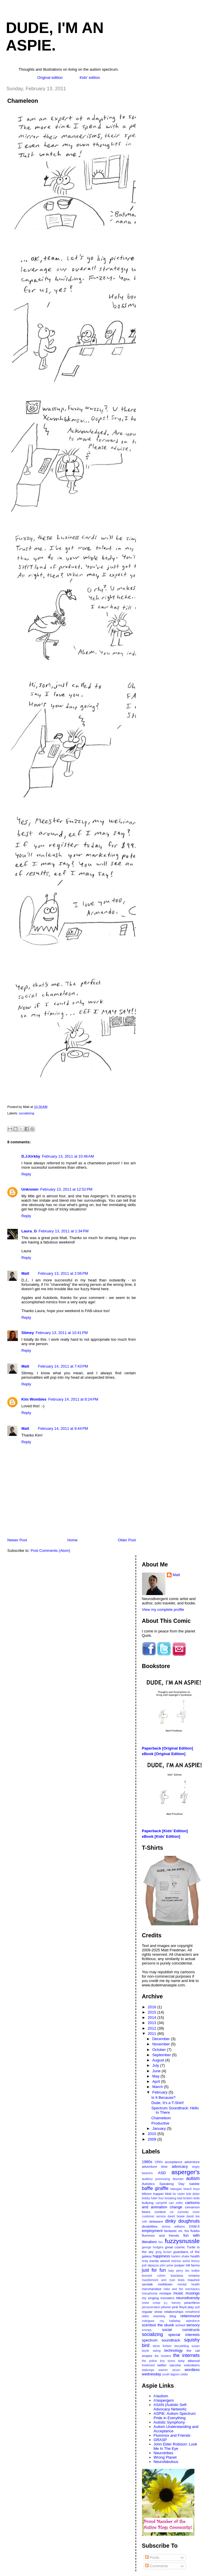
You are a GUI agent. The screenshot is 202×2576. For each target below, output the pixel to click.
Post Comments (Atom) (50, 1550)
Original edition (50, 77)
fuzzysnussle (182, 2241)
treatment (148, 2365)
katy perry (175, 2270)
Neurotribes (163, 2453)
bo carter (179, 2193)
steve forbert (162, 2346)
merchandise (152, 2289)
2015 (153, 2012)
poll (197, 2307)
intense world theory (185, 2261)
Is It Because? (163, 2097)
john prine (166, 2265)
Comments (156, 2566)
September (162, 2055)
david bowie (176, 2216)
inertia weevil (159, 2261)
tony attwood (189, 2361)
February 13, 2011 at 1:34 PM (64, 1231)
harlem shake (180, 2256)
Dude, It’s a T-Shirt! (167, 2103)
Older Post (127, 1540)
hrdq (145, 2261)
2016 (153, 2007)
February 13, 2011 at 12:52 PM (66, 1189)
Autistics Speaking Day (163, 2184)
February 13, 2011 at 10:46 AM (68, 1156)
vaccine (175, 2365)
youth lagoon (171, 2374)
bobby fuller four (153, 2198)
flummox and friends (160, 2235)
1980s (147, 2162)
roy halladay (170, 2321)
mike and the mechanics (182, 2289)
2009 (153, 2139)
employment (152, 2230)
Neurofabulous (166, 2461)
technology (173, 2350)
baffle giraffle (155, 2188)
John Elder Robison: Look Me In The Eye (175, 2446)
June (157, 2071)
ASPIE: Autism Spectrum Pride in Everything (175, 2415)
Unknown (30, 1189)
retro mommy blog (159, 2316)
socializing (26, 1113)
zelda (184, 2374)
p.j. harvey (172, 2302)
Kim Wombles (34, 1399)
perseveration (151, 2307)
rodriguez (148, 2321)
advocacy (180, 2166)
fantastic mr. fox (176, 2231)
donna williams (173, 2226)
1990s (159, 2162)
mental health (188, 2284)
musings (193, 2293)
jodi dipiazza (150, 2265)
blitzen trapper (153, 2193)
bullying (148, 2203)
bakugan (176, 2189)
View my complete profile (163, 1609)
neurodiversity (188, 2298)
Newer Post (17, 1540)
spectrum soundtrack (161, 2340)
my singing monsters (158, 2298)
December (161, 2039)
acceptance (173, 2162)
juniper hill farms (187, 2265)
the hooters (163, 2356)
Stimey (27, 1332)
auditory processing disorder (163, 2179)
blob (168, 2193)
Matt (25, 1273)
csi (172, 2212)
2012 (153, 2028)
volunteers (192, 2365)
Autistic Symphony (169, 2422)
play (191, 2307)
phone (166, 2307)
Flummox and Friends (172, 2435)
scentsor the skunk (158, 2325)
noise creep (151, 2302)
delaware (156, 2221)
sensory (193, 2325)
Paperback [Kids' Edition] (165, 1831)
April (156, 2081)
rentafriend (192, 2311)
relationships (174, 2311)
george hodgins (153, 2247)
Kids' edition (90, 77)
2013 (153, 2023)
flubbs (195, 2231)
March (158, 2087)
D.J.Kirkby (30, 1156)
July (156, 2065)
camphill (161, 2203)
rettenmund (190, 2316)
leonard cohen (154, 2275)
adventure (192, 2162)
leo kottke (192, 2270)
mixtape (165, 2293)
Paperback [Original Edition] (167, 1748)
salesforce (193, 2321)
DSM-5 (194, 2226)
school (180, 2325)
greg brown (163, 2252)
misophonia (150, 2293)
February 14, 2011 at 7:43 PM (63, 1366)
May (156, 2076)
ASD (162, 2173)
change (176, 2207)
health (195, 2256)
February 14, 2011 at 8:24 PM (73, 1399)
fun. (160, 2242)
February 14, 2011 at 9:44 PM (63, 1428)
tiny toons (167, 2361)
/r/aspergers (164, 2400)
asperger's (186, 2172)
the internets (186, 2355)
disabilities (150, 2226)
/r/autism (161, 2396)
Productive (160, 2123)
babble (194, 2184)
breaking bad (173, 2198)
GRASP (160, 2440)
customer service (154, 2216)
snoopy (147, 2330)
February (160, 2092)
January (159, 2128)
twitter (162, 2365)
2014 (153, 2017)
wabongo (148, 2370)
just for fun (154, 2270)
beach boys (192, 2189)
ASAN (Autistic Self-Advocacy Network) (171, 2407)
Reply (26, 1174)
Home (72, 1540)
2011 (153, 2033)
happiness (161, 2256)
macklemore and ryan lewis (163, 2280)
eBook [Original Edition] (164, 1754)
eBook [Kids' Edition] (161, 1836)
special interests (184, 2334)
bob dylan (193, 2193)
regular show (152, 2311)
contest (160, 2212)
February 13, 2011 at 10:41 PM (62, 1332)
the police (149, 2361)
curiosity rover (188, 2212)
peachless (192, 2302)
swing (157, 2350)
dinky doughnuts (182, 2221)
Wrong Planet (165, 2457)
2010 (153, 2134)
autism (193, 2178)
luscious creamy (185, 2275)
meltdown (165, 2284)
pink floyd (179, 2307)
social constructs (181, 2329)
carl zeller (176, 2203)
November (161, 2044)
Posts (152, 2557)
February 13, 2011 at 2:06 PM (63, 1273)
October (159, 2049)
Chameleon (22, 101)
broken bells (191, 2198)
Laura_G (29, 1231)
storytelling (181, 2346)
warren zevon (169, 2370)
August (158, 2060)
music (178, 2293)
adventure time (155, 2166)
